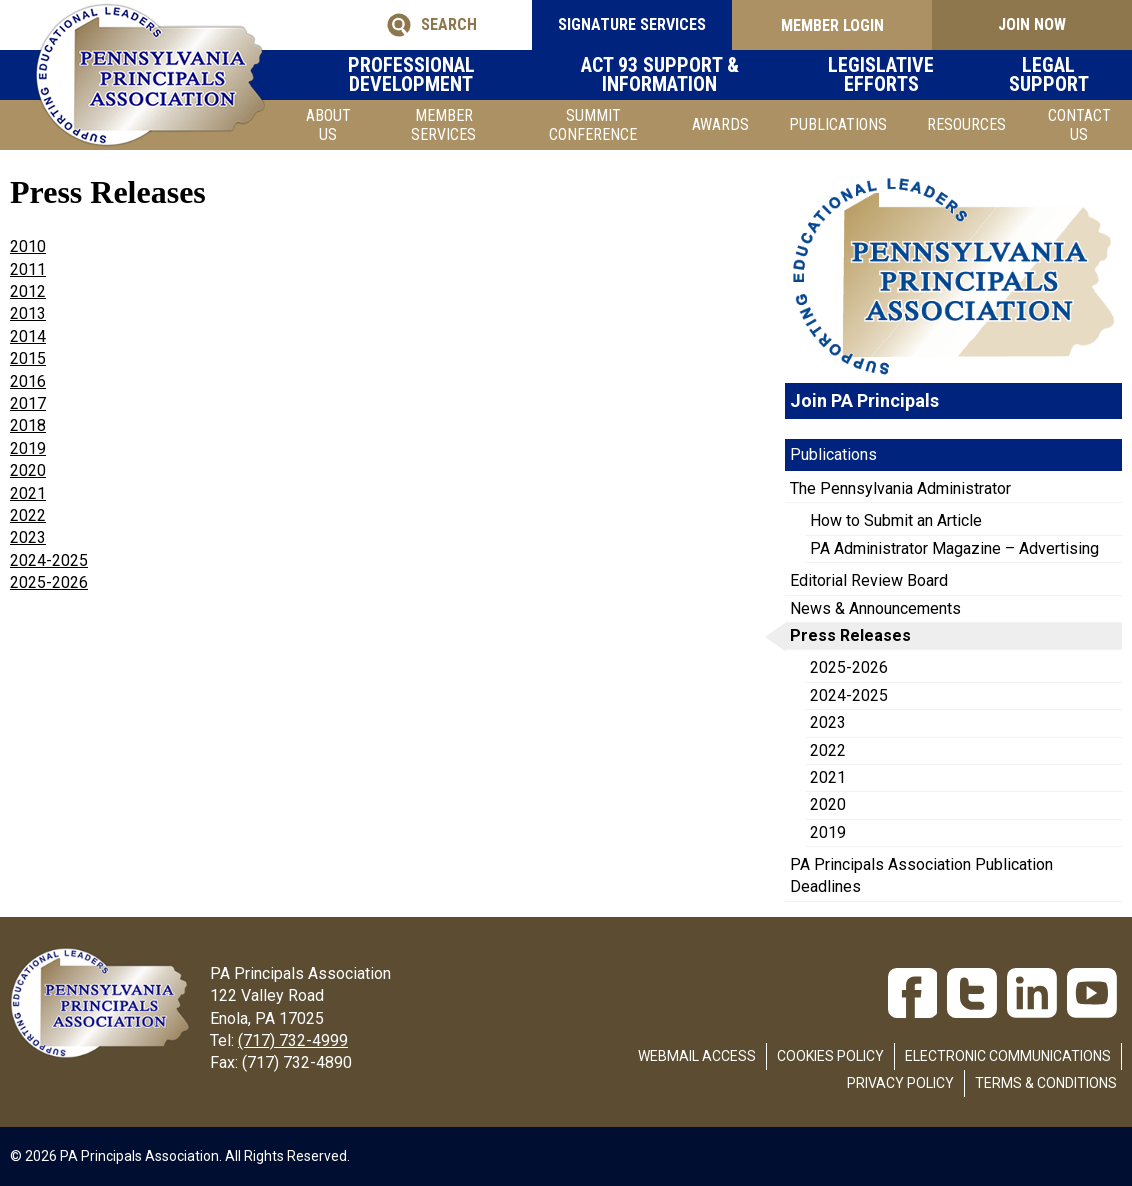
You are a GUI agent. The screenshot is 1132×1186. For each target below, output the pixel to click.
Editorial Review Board (869, 580)
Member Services (443, 125)
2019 (28, 448)
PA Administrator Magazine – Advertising (954, 548)
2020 (28, 470)
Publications (838, 124)
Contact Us (1079, 125)
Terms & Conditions (1046, 1083)
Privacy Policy (900, 1083)
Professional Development (421, 75)
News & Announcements (875, 608)
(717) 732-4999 (293, 1040)
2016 (28, 381)
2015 (28, 358)
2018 (28, 425)
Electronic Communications (1008, 1056)
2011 (28, 269)
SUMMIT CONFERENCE (593, 125)
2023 (28, 537)
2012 (28, 291)
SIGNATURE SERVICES (632, 24)
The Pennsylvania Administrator (900, 488)
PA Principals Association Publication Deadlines (921, 875)
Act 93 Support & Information (671, 75)
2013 (28, 313)
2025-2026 (849, 667)
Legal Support (1058, 75)
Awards (720, 124)
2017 (28, 403)
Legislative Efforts (893, 75)
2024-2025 (849, 695)
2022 (28, 515)
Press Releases (850, 635)
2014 (28, 336)
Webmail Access (697, 1056)
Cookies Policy (830, 1056)
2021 (28, 493)
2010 (28, 246)
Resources (966, 124)
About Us (328, 125)
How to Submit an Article (896, 520)
